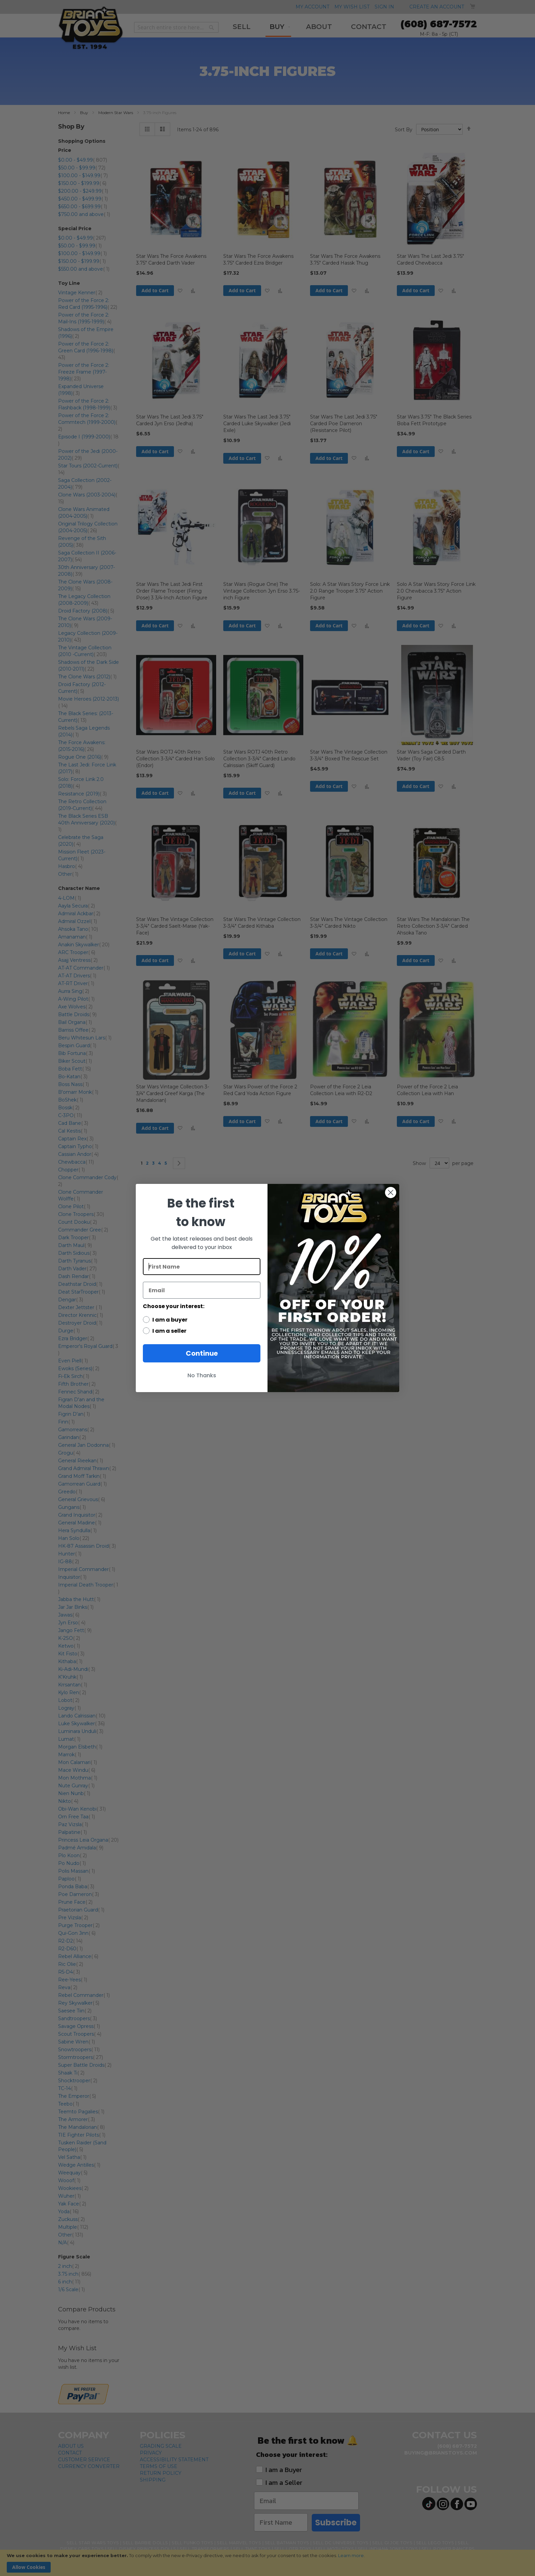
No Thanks (201, 1375)
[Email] (201, 1290)
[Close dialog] (391, 1192)
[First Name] (201, 1266)
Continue (202, 1353)
